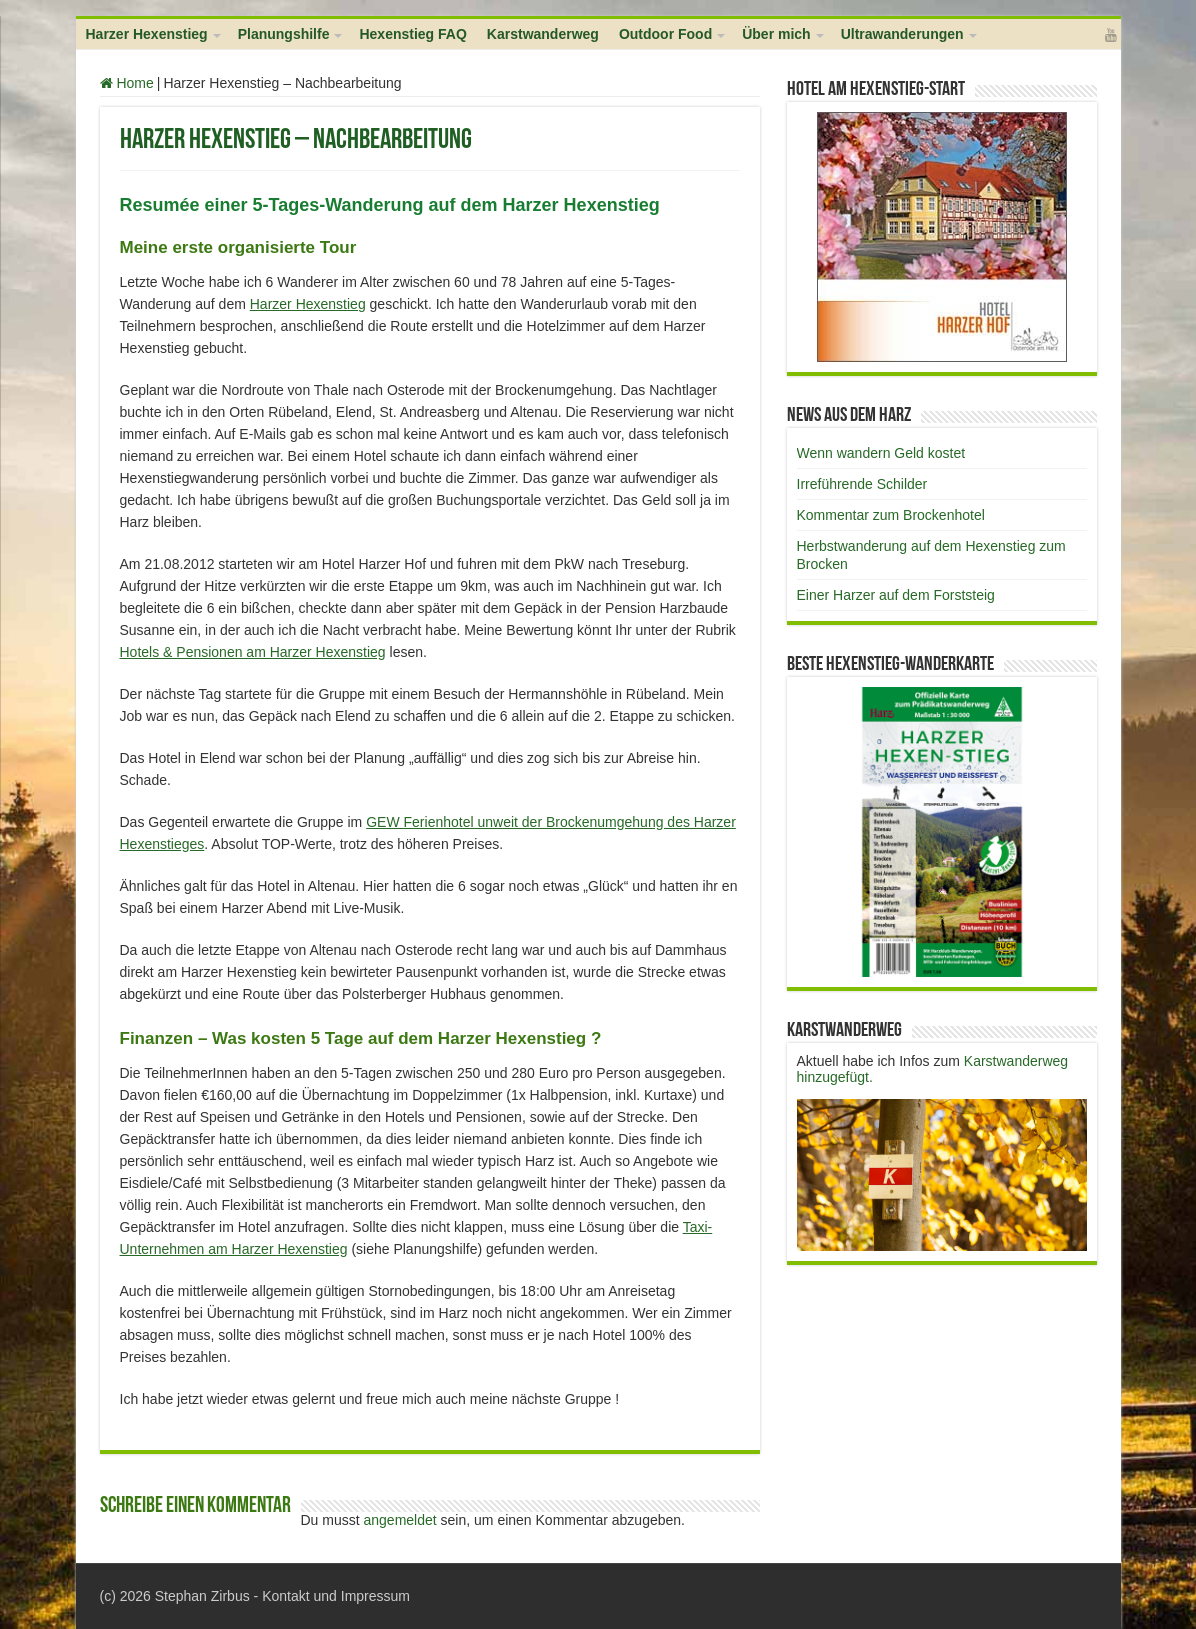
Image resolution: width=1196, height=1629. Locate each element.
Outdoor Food (665, 34)
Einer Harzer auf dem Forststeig (896, 595)
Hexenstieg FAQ (412, 34)
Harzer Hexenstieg (147, 34)
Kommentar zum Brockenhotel (891, 515)
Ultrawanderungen (902, 34)
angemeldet (400, 1520)
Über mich (776, 34)
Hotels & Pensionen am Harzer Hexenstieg (253, 652)
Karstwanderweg (543, 34)
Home (127, 83)
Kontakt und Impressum (336, 1596)
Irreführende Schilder (862, 484)
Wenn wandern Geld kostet (881, 453)
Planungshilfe (284, 34)
